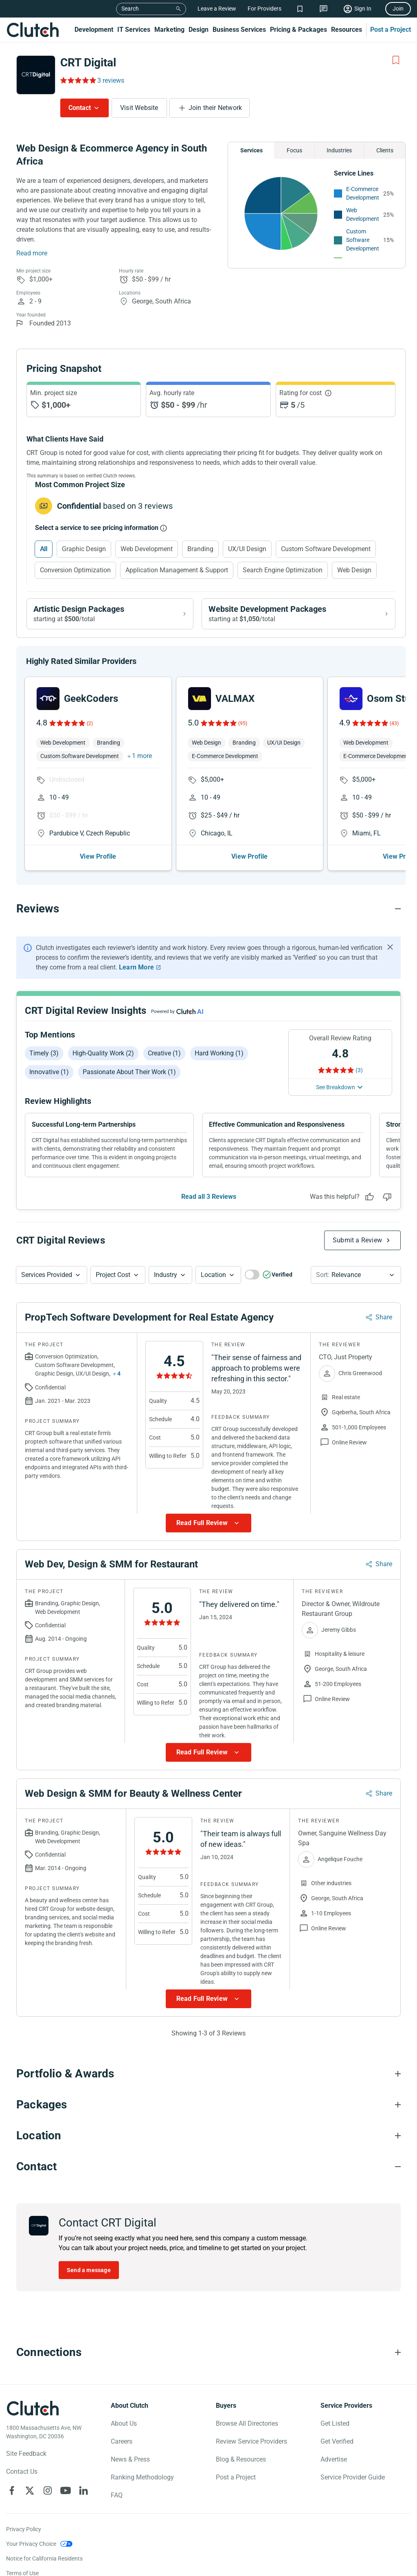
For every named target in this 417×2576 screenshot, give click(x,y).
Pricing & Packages (298, 29)
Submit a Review (357, 1240)
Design (198, 29)
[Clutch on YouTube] (65, 2490)
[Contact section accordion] (208, 2166)
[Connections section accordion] (208, 2352)
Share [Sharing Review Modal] (383, 1317)
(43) (394, 723)
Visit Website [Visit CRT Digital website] (139, 108)
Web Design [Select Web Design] (354, 570)
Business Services (239, 29)
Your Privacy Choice (31, 2544)
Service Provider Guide (352, 2477)
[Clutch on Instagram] (47, 2490)
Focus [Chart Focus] (294, 150)
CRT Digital (88, 62)
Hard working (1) (219, 1053)
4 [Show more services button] (119, 1374)
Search (130, 8)
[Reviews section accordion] (208, 908)
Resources (346, 29)
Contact (79, 108)
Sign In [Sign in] (362, 8)
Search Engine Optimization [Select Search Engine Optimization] (283, 570)
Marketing (169, 29)
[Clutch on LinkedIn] (83, 2490)
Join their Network (215, 108)
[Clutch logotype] (32, 2408)
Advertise (333, 2459)
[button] (51, 1275)
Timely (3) (44, 1053)
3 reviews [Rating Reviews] (110, 80)
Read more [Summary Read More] (31, 253)
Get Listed (334, 2423)
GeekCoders (91, 698)
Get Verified (336, 2441)
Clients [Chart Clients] (384, 150)
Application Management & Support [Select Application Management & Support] (176, 570)
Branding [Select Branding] (200, 549)
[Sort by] (356, 1275)
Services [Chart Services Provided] (251, 150)
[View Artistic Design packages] (109, 613)
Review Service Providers (251, 2441)
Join (398, 8)
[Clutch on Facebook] (12, 2490)
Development (94, 29)
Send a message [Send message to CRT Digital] (89, 2270)
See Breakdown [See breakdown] (335, 1087)
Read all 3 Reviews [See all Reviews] (208, 1196)
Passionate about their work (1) (129, 1072)
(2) (90, 723)
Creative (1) (164, 1053)
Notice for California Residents (44, 2558)
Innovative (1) (49, 1072)
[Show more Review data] (208, 1523)
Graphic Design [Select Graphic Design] (84, 549)
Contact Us (21, 2471)
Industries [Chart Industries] (339, 150)
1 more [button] (142, 756)
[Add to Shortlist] (396, 60)
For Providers (264, 8)
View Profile (98, 856)
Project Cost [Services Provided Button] (113, 1275)
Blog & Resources (241, 2459)
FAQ (117, 2495)
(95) (242, 723)
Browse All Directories (247, 2423)
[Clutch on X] (29, 2490)
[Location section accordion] (208, 2135)
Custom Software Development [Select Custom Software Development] (326, 549)
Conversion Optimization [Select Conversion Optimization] (75, 570)
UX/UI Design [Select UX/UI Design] (247, 549)
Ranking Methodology (142, 2477)
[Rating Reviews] (77, 80)
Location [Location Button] (213, 1275)
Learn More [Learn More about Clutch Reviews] (136, 967)
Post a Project (390, 29)
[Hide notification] (390, 947)
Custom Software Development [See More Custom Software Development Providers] (362, 240)
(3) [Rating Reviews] (359, 1070)
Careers (121, 2441)
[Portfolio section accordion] (208, 2073)
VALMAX (235, 698)
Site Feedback (26, 2453)
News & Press (130, 2459)
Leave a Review (217, 8)
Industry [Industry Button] (165, 1275)
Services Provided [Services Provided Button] (46, 1275)
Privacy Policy (23, 2529)
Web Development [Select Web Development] (147, 549)
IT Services (133, 29)
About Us (124, 2423)
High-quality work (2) (103, 1053)
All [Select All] (43, 549)
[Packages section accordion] (208, 2104)
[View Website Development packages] (298, 613)
